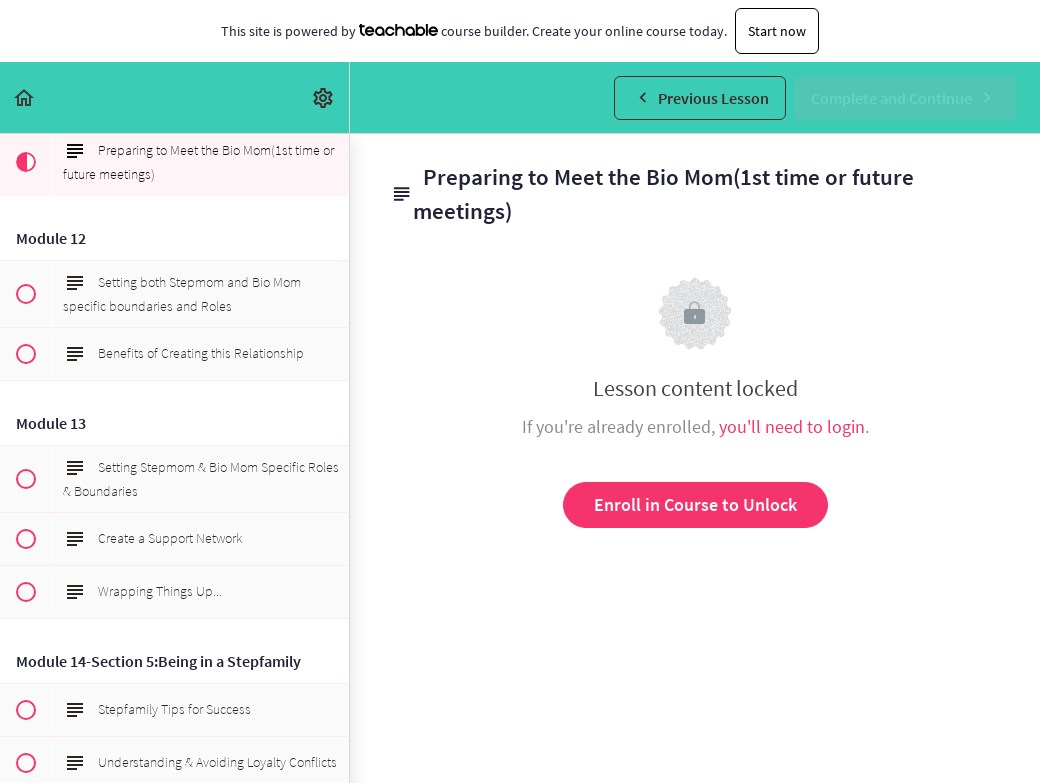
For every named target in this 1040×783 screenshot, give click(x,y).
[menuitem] (324, 97)
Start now (777, 31)
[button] (25, 97)
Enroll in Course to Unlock (695, 504)
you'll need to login (792, 426)
